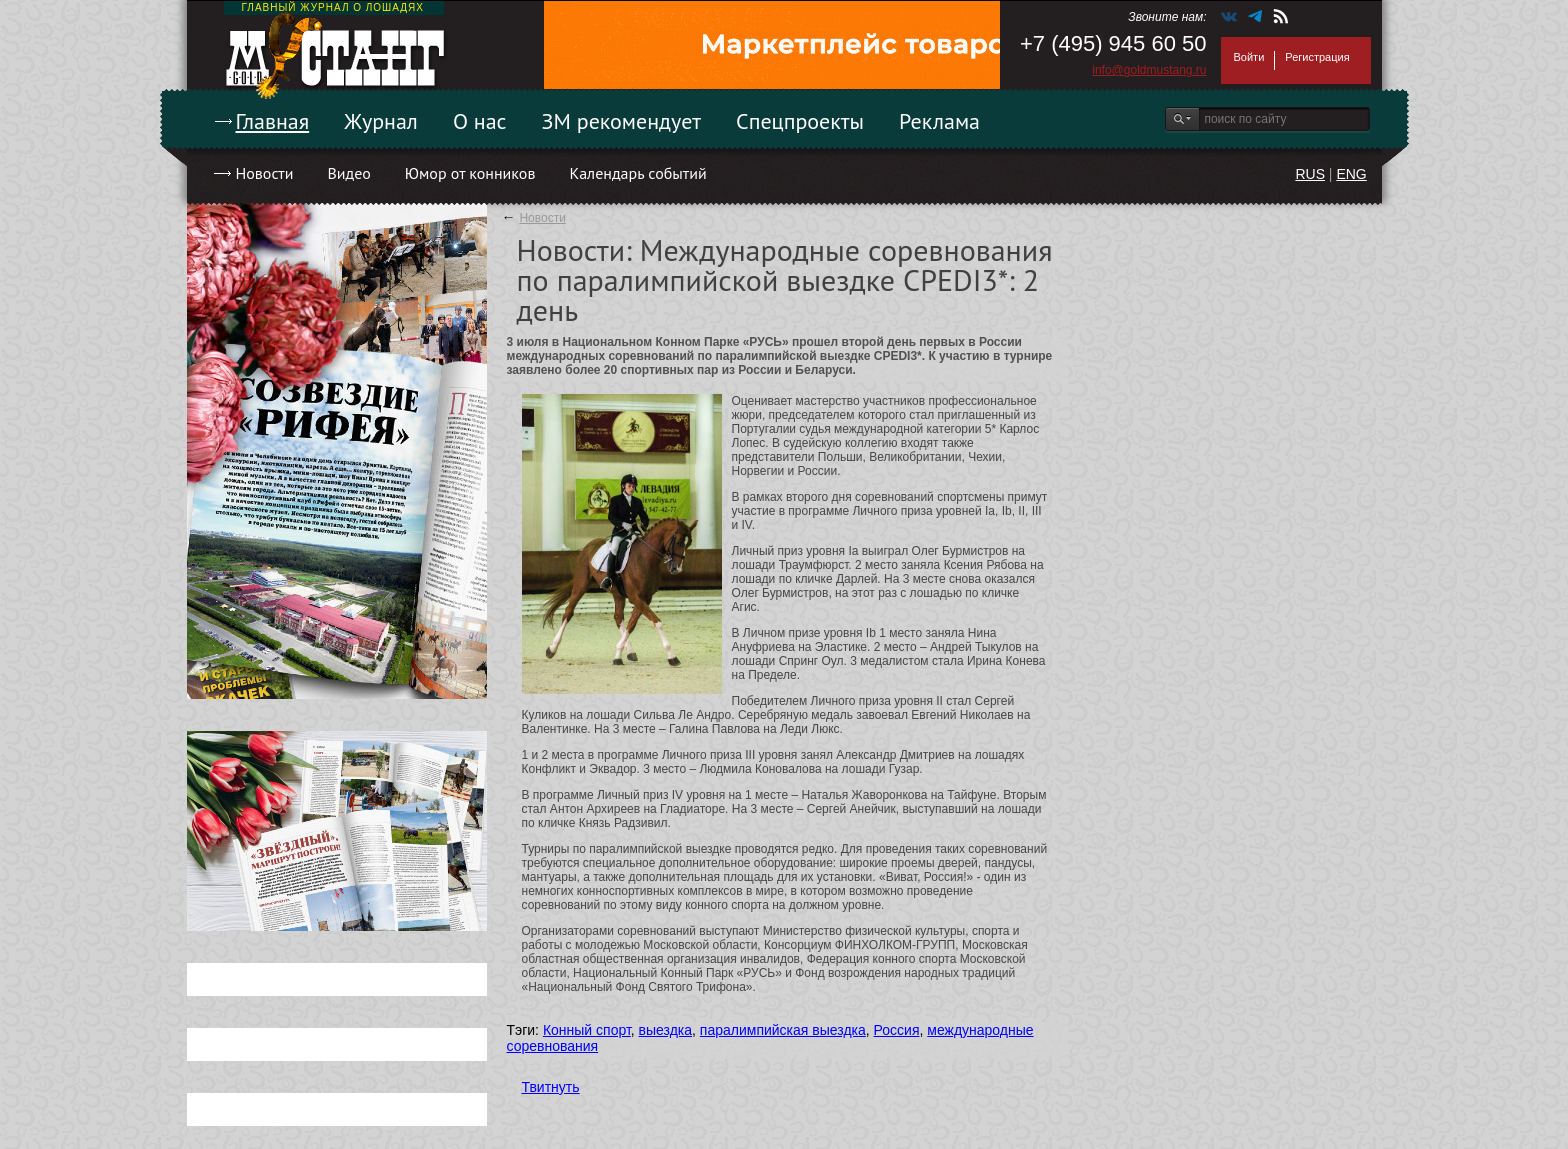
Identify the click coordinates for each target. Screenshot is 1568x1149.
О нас (480, 121)
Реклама (939, 121)
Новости (265, 173)
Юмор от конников (470, 173)
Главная (273, 121)
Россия (897, 1030)
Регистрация (1317, 57)
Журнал (381, 121)
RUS (1310, 174)
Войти (1249, 57)
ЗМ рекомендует (622, 121)
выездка (665, 1030)
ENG (1351, 174)
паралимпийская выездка (783, 1030)
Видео (348, 173)
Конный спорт (587, 1030)
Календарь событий (637, 173)
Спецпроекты (800, 121)
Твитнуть (551, 1087)
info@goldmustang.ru (1149, 70)
